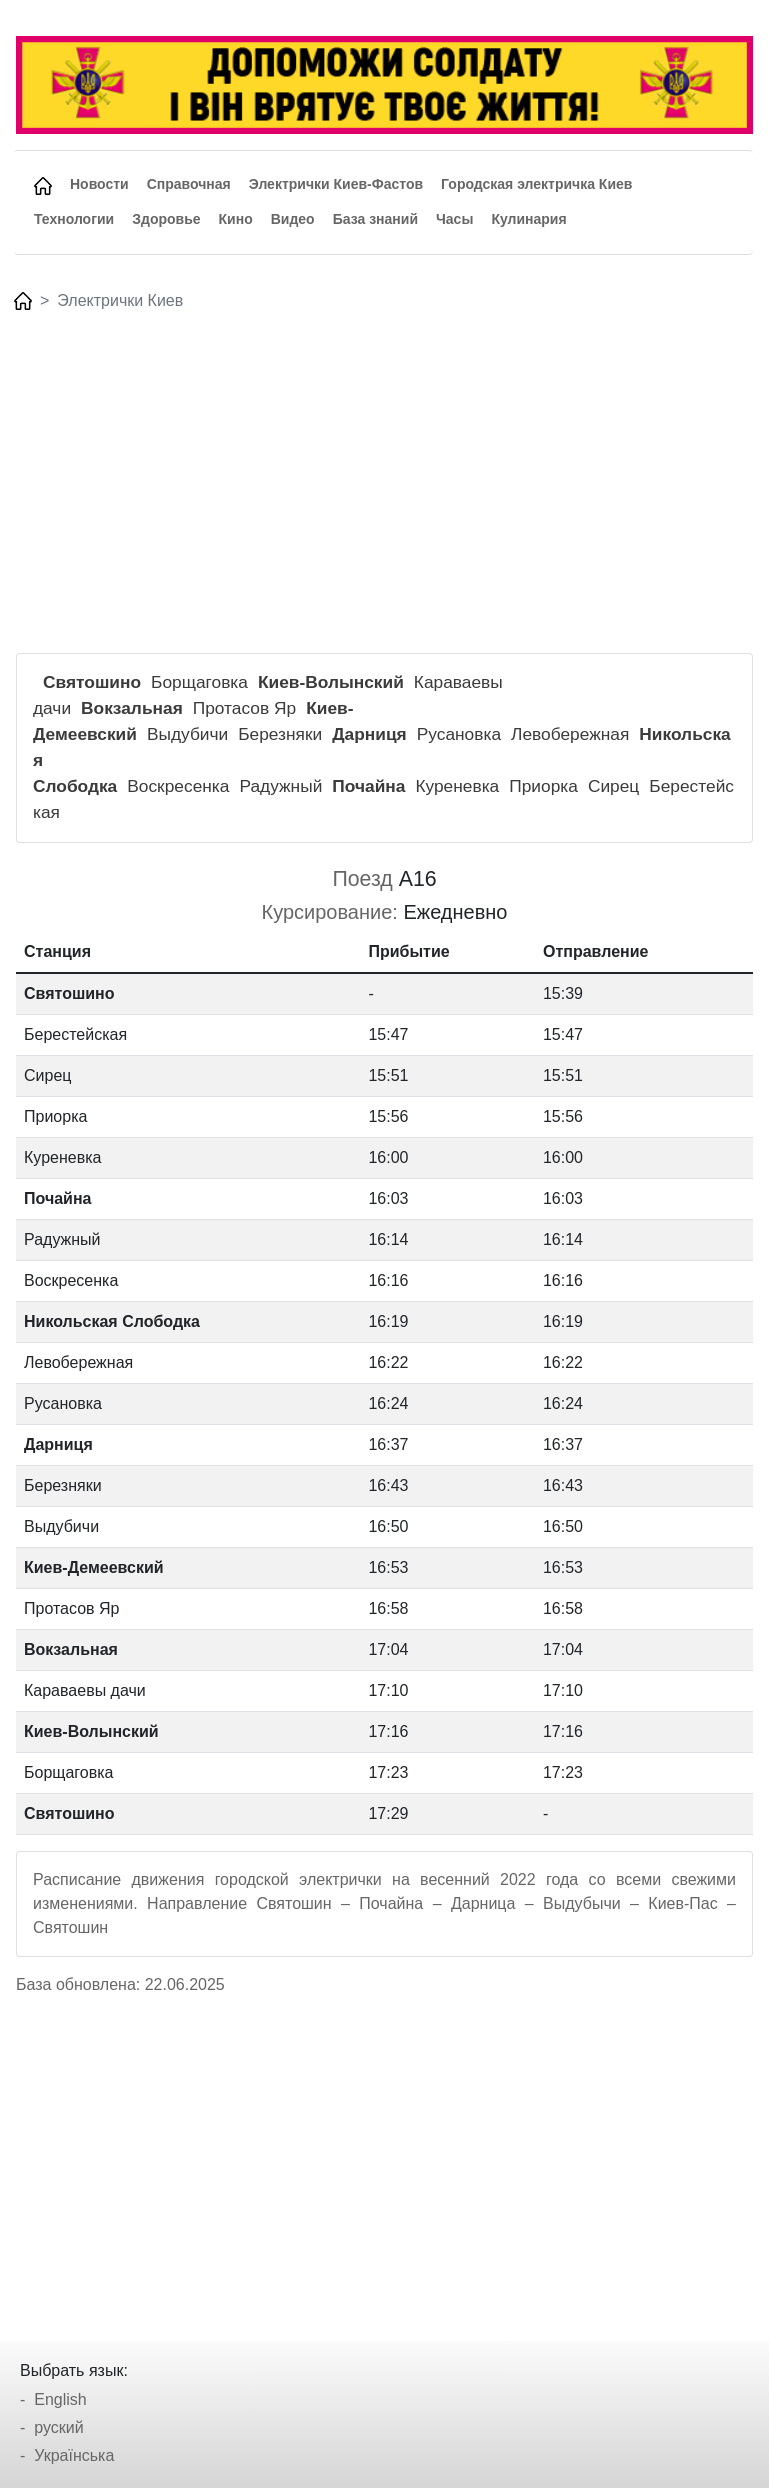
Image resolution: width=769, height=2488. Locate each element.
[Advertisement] (383, 469)
